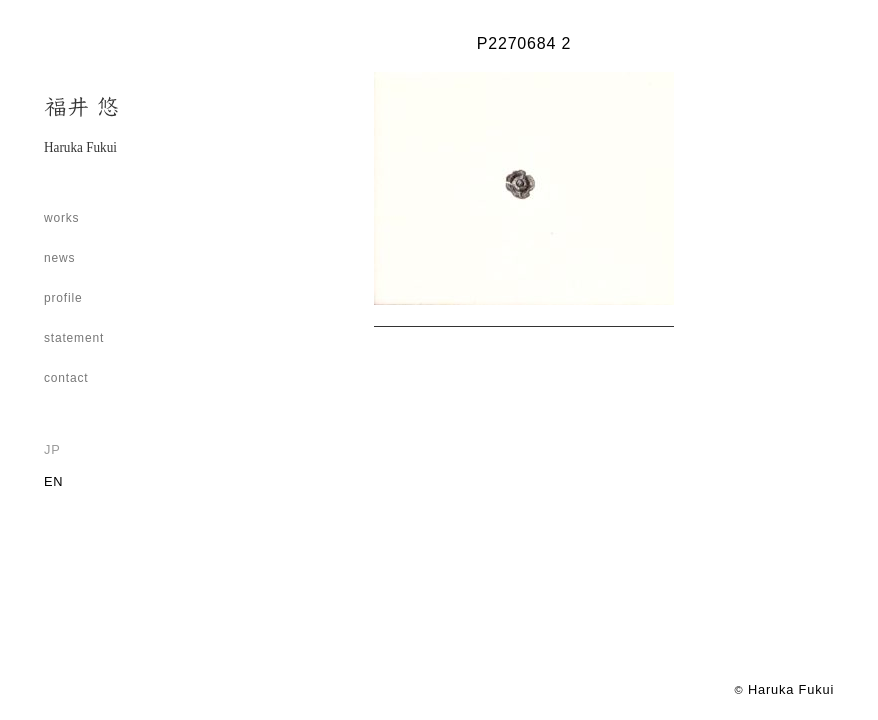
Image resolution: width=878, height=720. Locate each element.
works (62, 218)
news (59, 258)
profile (63, 298)
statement (74, 338)
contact (66, 378)
